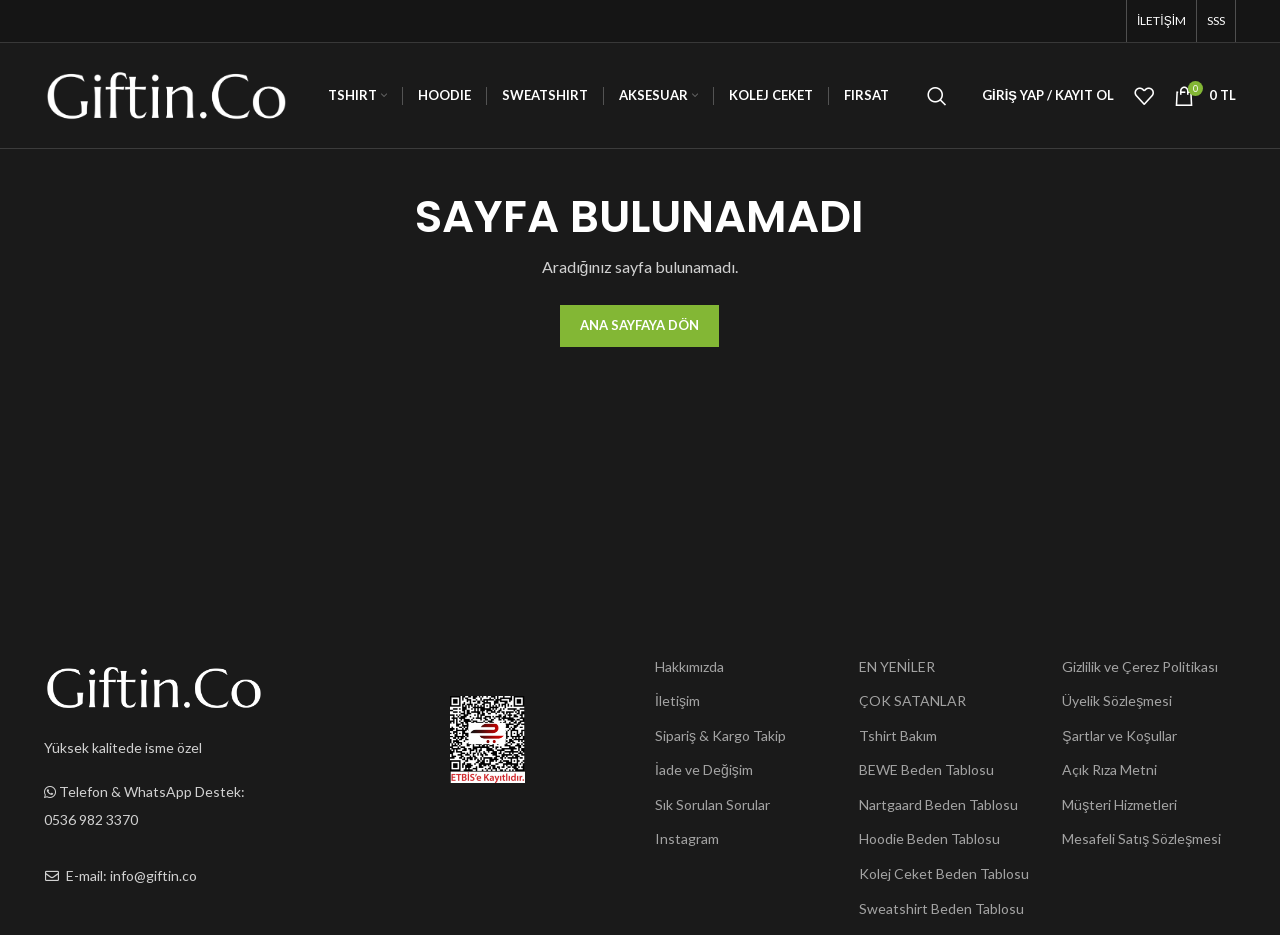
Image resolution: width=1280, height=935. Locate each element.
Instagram (687, 838)
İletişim (677, 700)
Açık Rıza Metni (1109, 769)
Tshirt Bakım (898, 735)
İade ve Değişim (704, 769)
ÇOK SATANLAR (912, 700)
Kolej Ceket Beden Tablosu (944, 873)
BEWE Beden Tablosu (926, 769)
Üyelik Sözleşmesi (1117, 700)
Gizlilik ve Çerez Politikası (1140, 666)
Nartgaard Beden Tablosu (938, 804)
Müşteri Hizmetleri (1119, 804)
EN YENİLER (897, 666)
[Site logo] (166, 93)
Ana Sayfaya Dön (639, 325)
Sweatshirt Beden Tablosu (941, 908)
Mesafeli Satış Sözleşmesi (1141, 838)
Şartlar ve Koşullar (1119, 735)
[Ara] (937, 96)
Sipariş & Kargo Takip (720, 735)
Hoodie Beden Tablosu (929, 838)
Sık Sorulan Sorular (712, 804)
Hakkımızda (689, 666)
